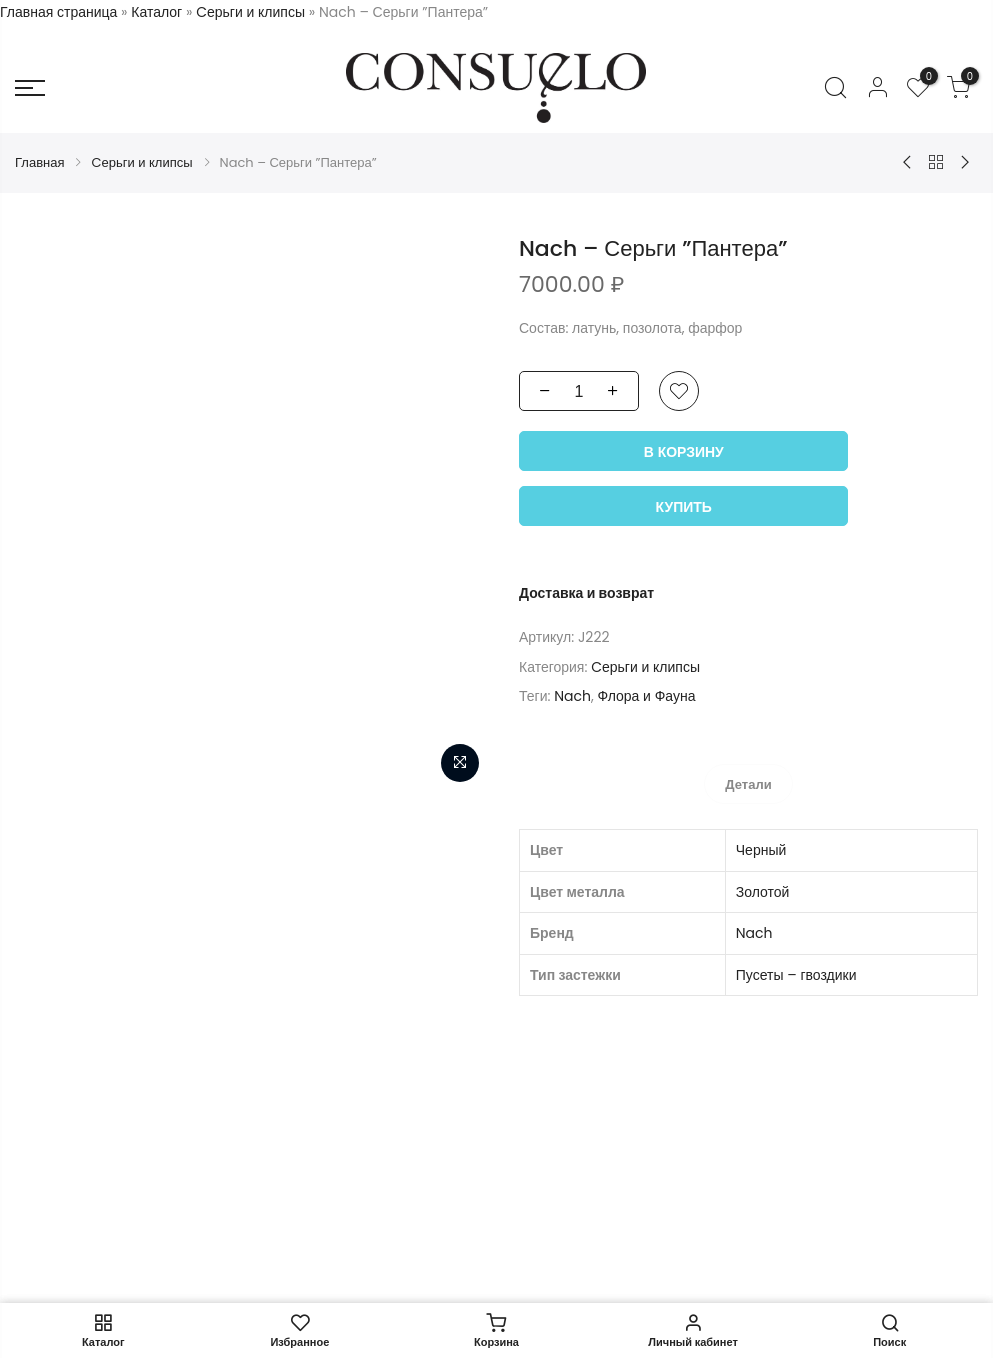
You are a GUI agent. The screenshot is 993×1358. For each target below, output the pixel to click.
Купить (684, 507)
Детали (748, 784)
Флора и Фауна (646, 696)
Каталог (156, 12)
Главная (39, 162)
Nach (572, 696)
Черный (761, 850)
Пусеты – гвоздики (796, 974)
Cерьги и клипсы (250, 12)
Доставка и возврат (586, 593)
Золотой (763, 891)
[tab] (748, 784)
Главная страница (58, 12)
